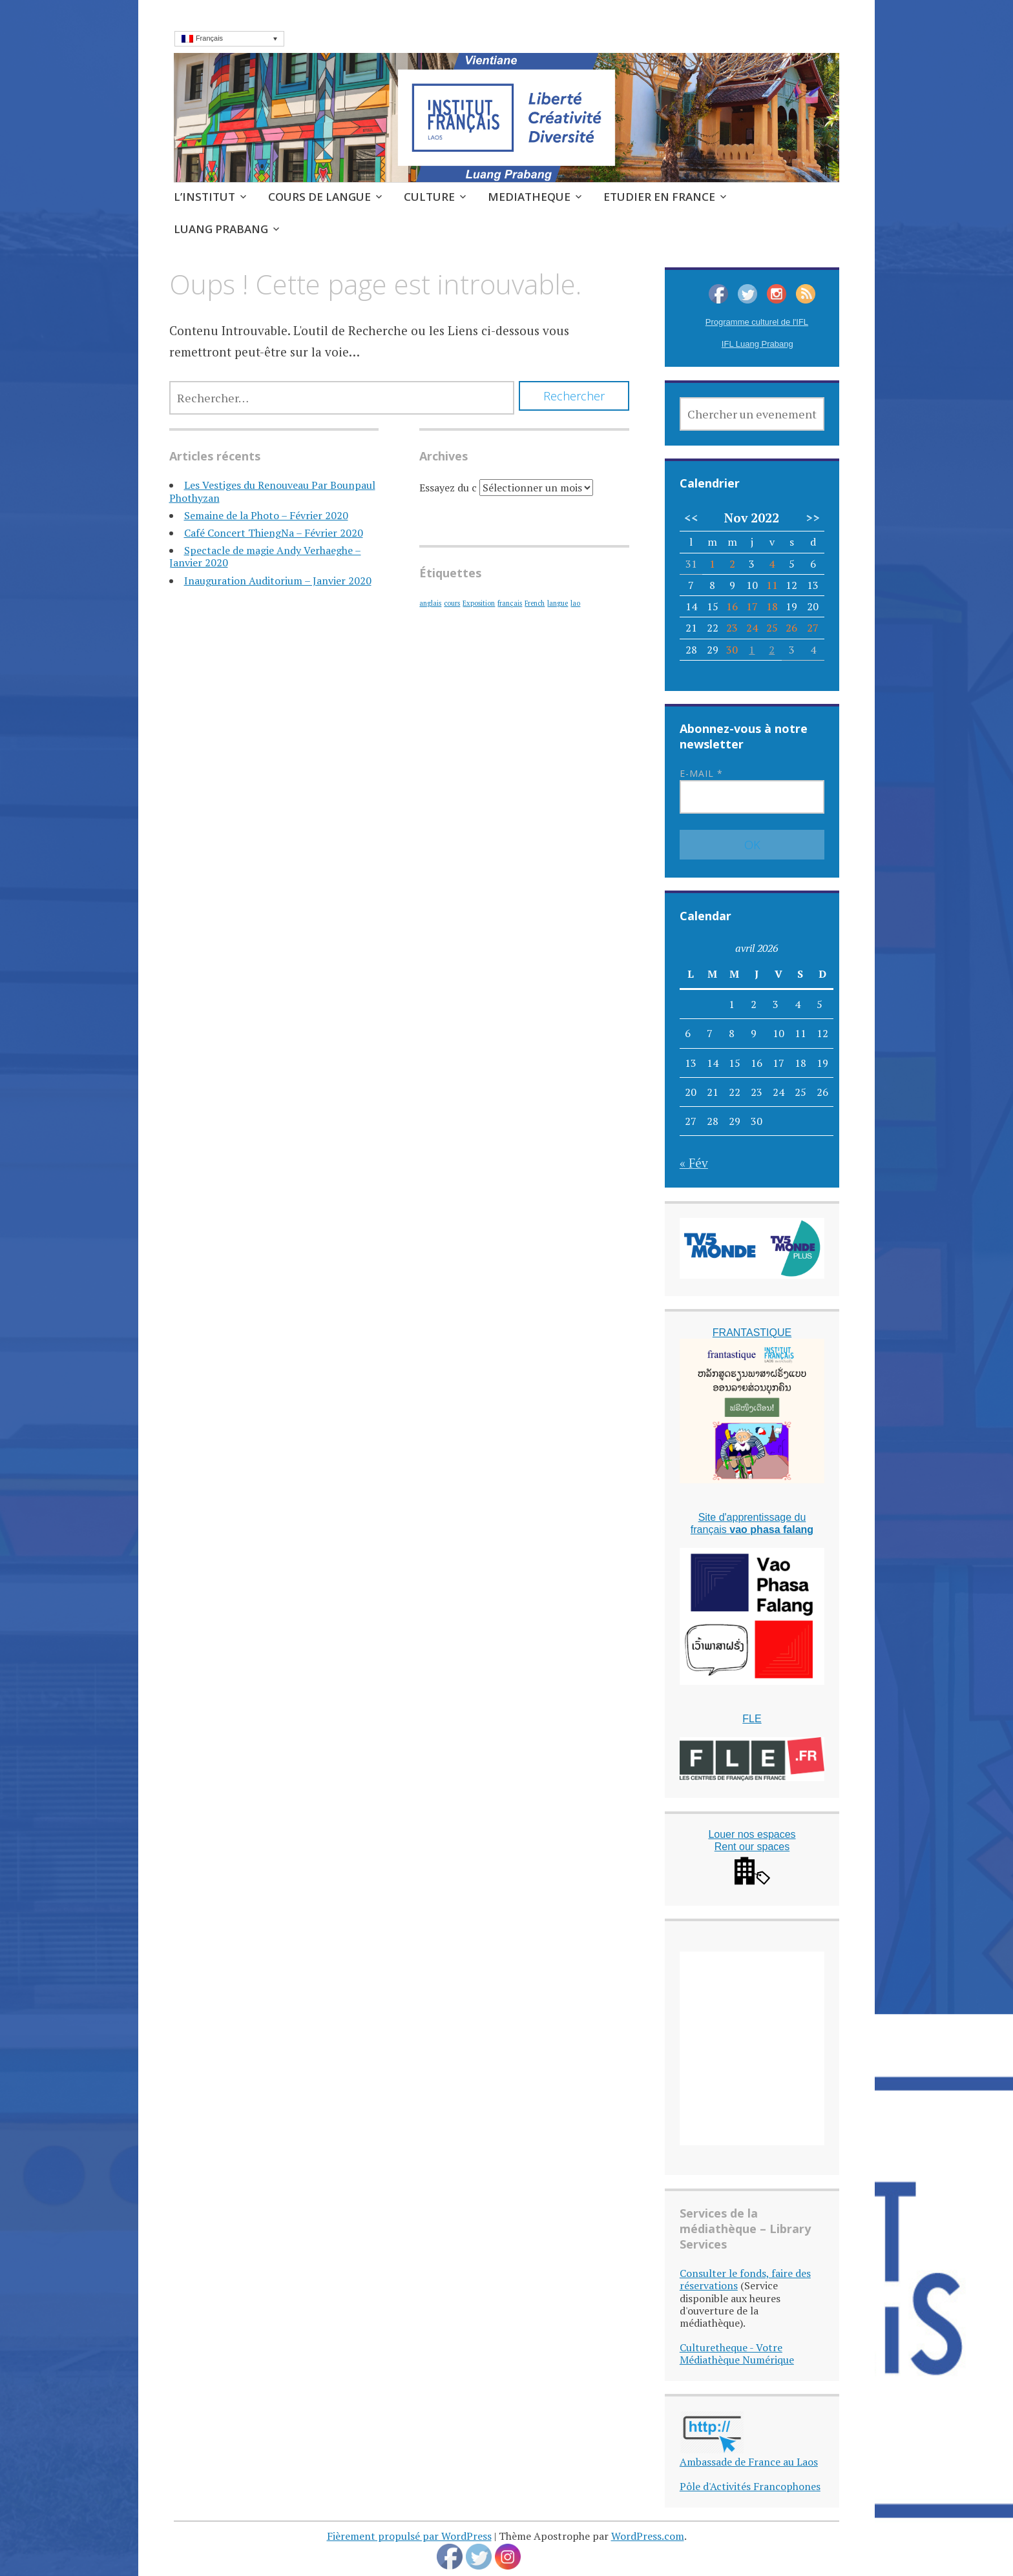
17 (752, 606)
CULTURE (429, 196)
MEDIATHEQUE (529, 196)
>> (813, 518)
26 (791, 628)
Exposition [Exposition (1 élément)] (479, 603)
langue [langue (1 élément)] (557, 603)
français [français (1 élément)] (509, 603)
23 (732, 628)
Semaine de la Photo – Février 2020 (266, 515)
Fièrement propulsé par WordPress (409, 2536)
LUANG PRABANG (221, 229)
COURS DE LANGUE (319, 196)
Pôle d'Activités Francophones (750, 2486)
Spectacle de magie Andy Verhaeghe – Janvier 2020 (265, 556)
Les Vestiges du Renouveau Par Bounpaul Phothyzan (272, 491)
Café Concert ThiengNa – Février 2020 (273, 533)
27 (813, 628)
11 (772, 585)
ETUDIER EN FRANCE (659, 196)
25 (772, 628)
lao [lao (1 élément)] (575, 603)
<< (691, 518)
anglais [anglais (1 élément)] (430, 603)
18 (772, 606)
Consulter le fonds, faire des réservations (745, 2279)
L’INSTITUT (204, 196)
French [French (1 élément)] (535, 603)
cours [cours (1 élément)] (452, 603)
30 (732, 650)
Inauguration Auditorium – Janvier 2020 (277, 580)
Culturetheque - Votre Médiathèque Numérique (737, 2353)
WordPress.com (647, 2536)
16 (732, 606)
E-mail (701, 773)
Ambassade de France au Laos (749, 2462)
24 (752, 628)
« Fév (694, 1163)
